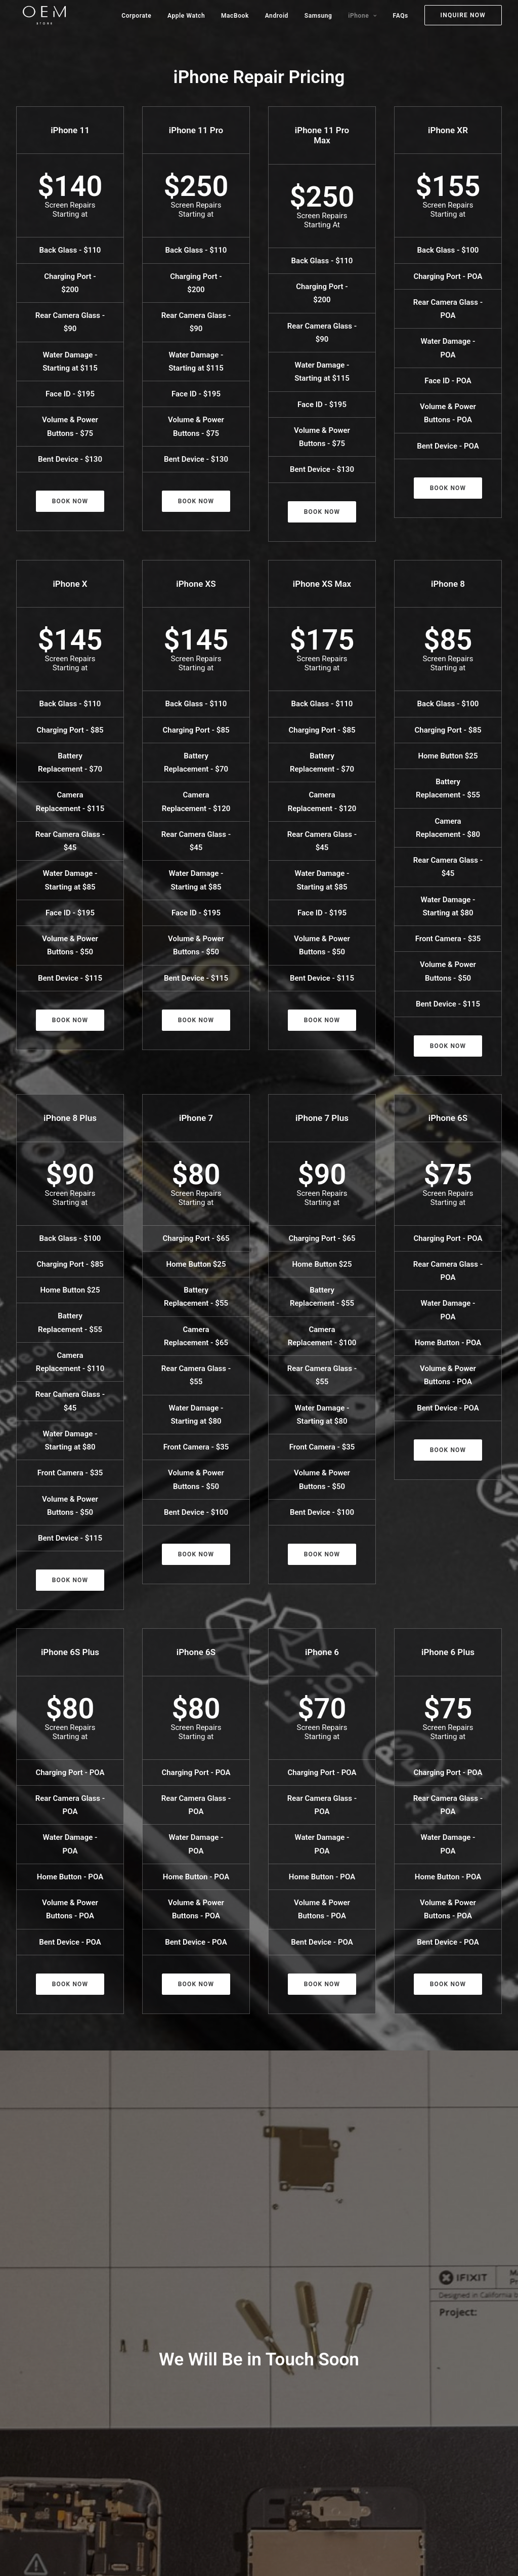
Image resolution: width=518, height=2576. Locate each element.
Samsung (318, 15)
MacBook (235, 15)
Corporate (136, 15)
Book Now (70, 501)
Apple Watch (186, 15)
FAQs (400, 15)
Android (276, 15)
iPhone (362, 15)
